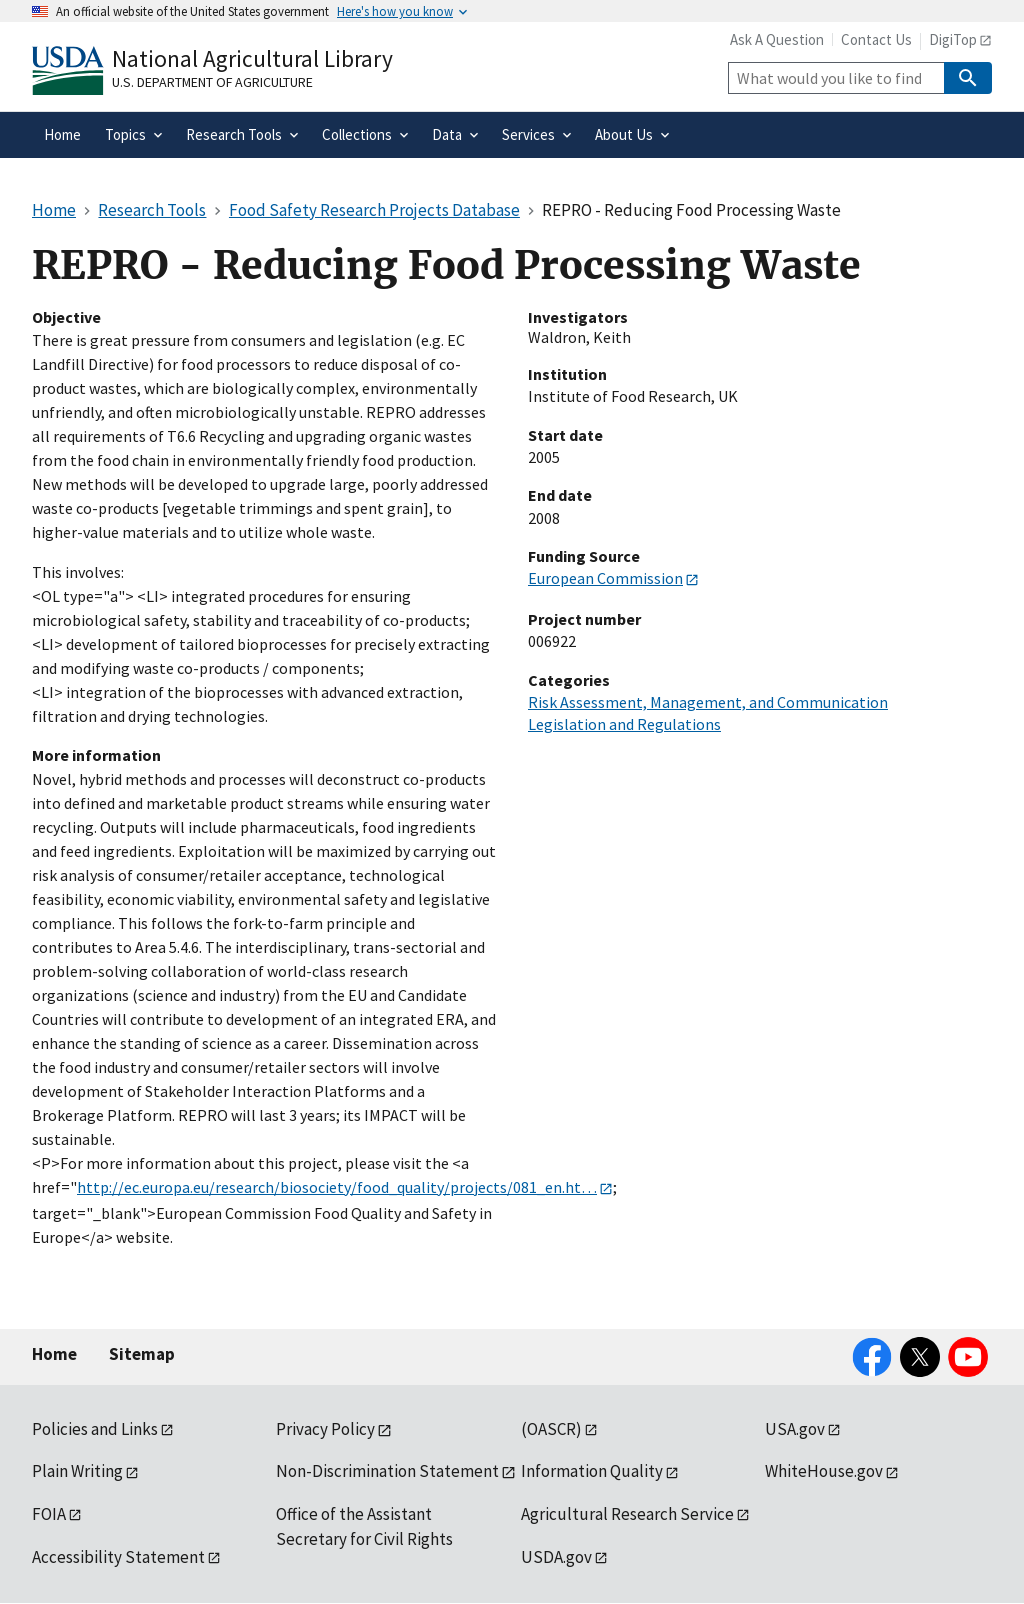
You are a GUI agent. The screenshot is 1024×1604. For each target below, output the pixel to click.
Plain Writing (77, 1471)
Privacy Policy (325, 1429)
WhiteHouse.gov (824, 1471)
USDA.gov (556, 1557)
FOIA (49, 1514)
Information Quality (592, 1471)
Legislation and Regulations (624, 724)
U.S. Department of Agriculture (212, 82)
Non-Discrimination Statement (387, 1471)
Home (54, 1354)
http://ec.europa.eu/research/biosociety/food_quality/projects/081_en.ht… (337, 1187)
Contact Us (876, 39)
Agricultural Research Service (627, 1514)
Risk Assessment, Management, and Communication (708, 702)
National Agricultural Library (252, 58)
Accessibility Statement (118, 1557)
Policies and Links (95, 1429)
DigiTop (953, 39)
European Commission (605, 578)
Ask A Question (777, 39)
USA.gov (795, 1429)
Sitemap (142, 1354)
